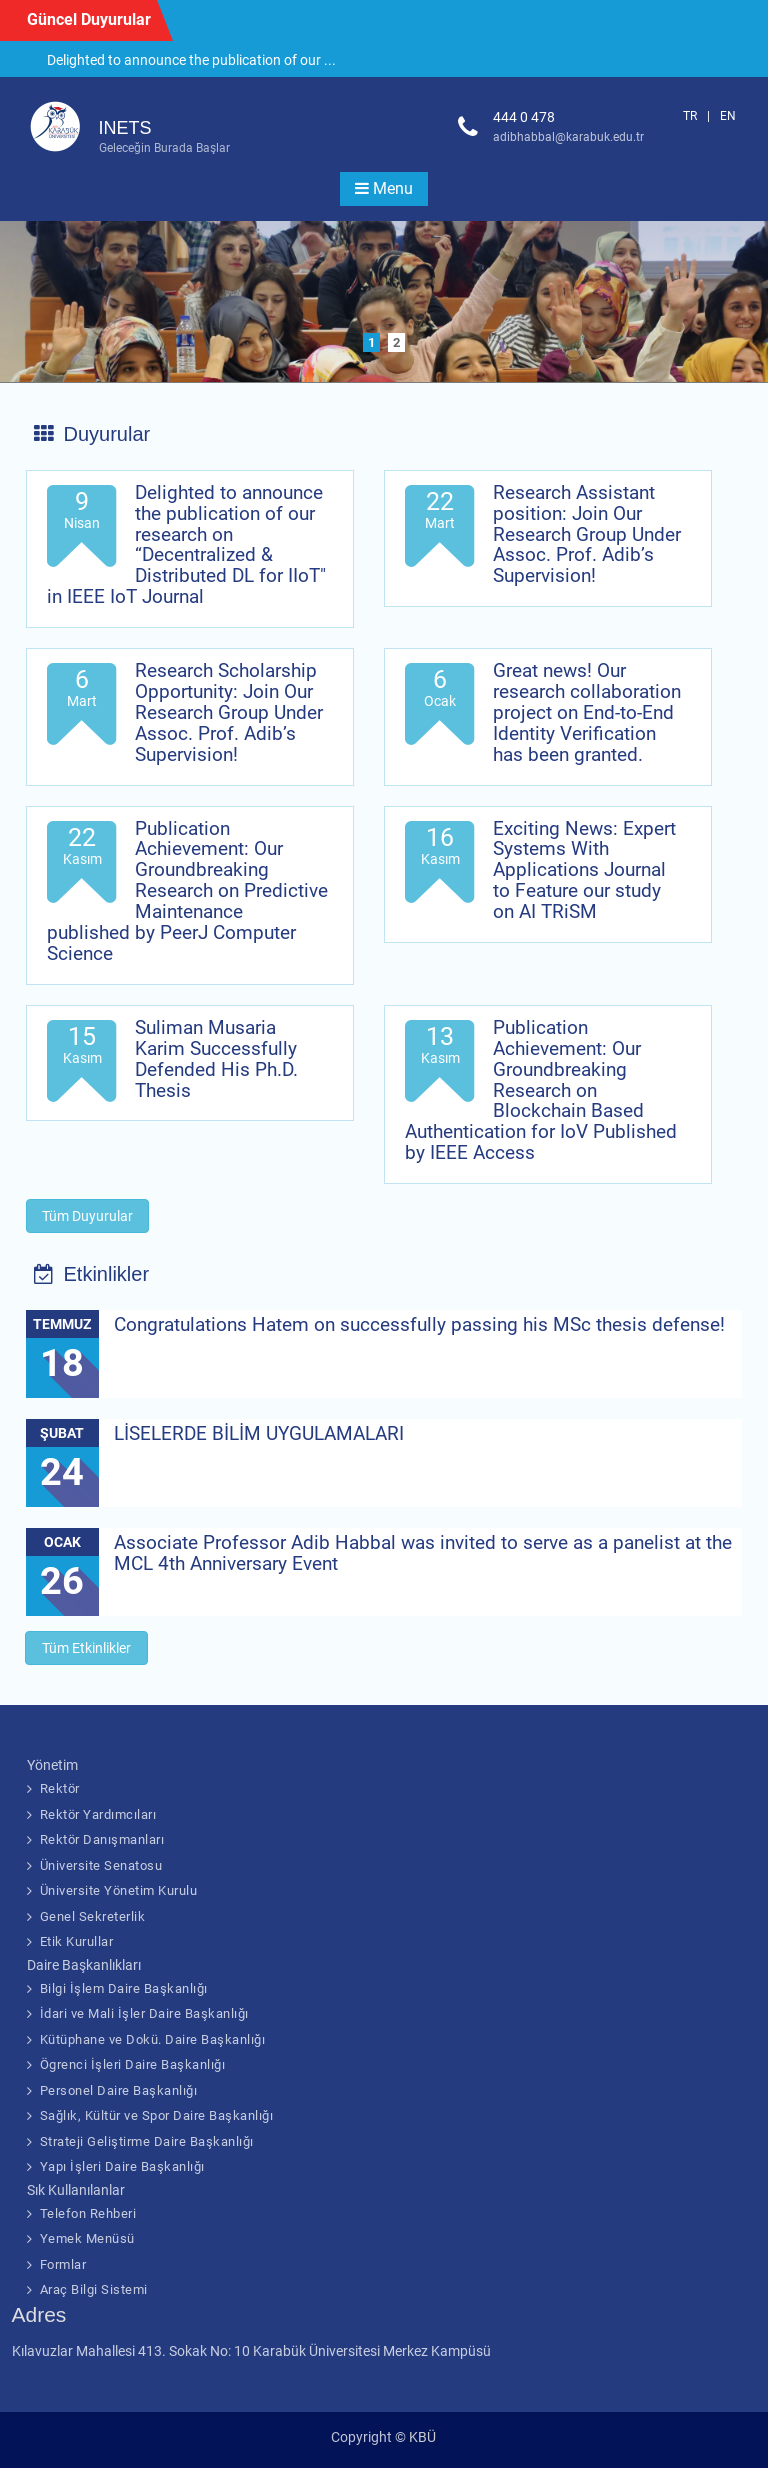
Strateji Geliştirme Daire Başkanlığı (147, 2141)
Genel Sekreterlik (93, 1916)
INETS (125, 128)
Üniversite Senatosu (101, 1865)
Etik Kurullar (77, 1941)
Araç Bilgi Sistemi (94, 2289)
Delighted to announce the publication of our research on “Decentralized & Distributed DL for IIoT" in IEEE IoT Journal (186, 544)
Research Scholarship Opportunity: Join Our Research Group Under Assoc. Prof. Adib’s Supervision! (229, 712)
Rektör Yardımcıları (98, 1814)
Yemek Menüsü (87, 2238)
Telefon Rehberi (88, 2213)
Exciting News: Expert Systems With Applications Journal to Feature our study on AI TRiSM (584, 870)
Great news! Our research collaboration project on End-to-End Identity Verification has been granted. (587, 712)
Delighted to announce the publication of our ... (191, 60)
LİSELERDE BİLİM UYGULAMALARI (259, 1433)
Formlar (63, 2264)
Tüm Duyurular (87, 1216)
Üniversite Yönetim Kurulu (119, 1890)
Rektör (60, 1788)
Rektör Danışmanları (102, 1839)
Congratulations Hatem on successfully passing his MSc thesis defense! (419, 1324)
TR (690, 116)
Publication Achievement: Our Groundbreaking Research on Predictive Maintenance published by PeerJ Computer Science (187, 891)
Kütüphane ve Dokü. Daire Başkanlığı (153, 2039)
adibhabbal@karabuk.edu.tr (568, 137)
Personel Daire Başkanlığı (119, 2090)
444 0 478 (524, 117)
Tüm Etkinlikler (86, 1648)
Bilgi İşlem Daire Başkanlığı (124, 1988)
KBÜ (422, 2437)
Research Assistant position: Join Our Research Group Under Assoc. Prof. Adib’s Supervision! (587, 534)
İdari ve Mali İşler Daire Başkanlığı (144, 2013)
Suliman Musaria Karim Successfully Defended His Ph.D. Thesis (216, 1059)
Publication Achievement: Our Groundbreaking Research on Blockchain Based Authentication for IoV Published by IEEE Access (541, 1090)
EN (728, 116)
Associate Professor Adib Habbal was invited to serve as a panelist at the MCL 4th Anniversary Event (423, 1553)
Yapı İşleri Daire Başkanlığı (122, 2166)
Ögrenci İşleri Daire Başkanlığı (133, 2064)
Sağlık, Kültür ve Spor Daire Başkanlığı (157, 2115)
